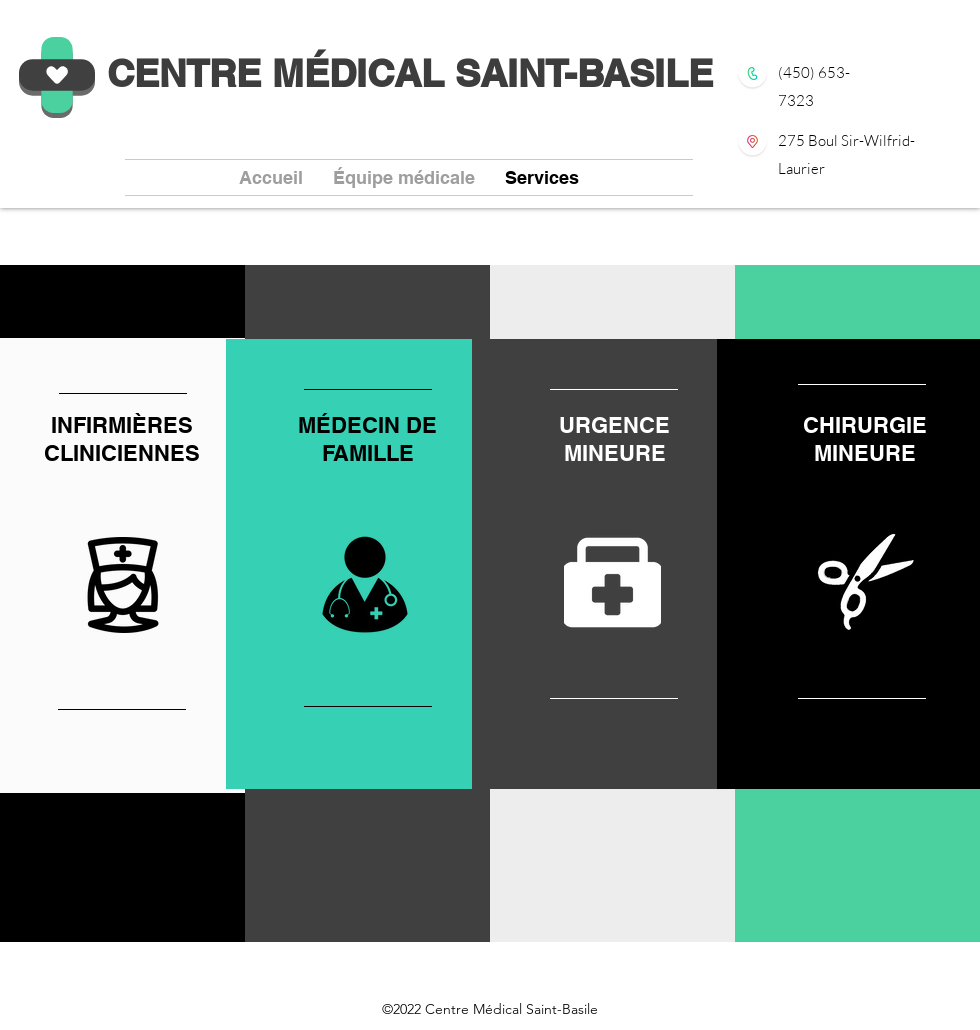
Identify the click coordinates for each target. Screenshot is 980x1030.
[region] (368, 564)
